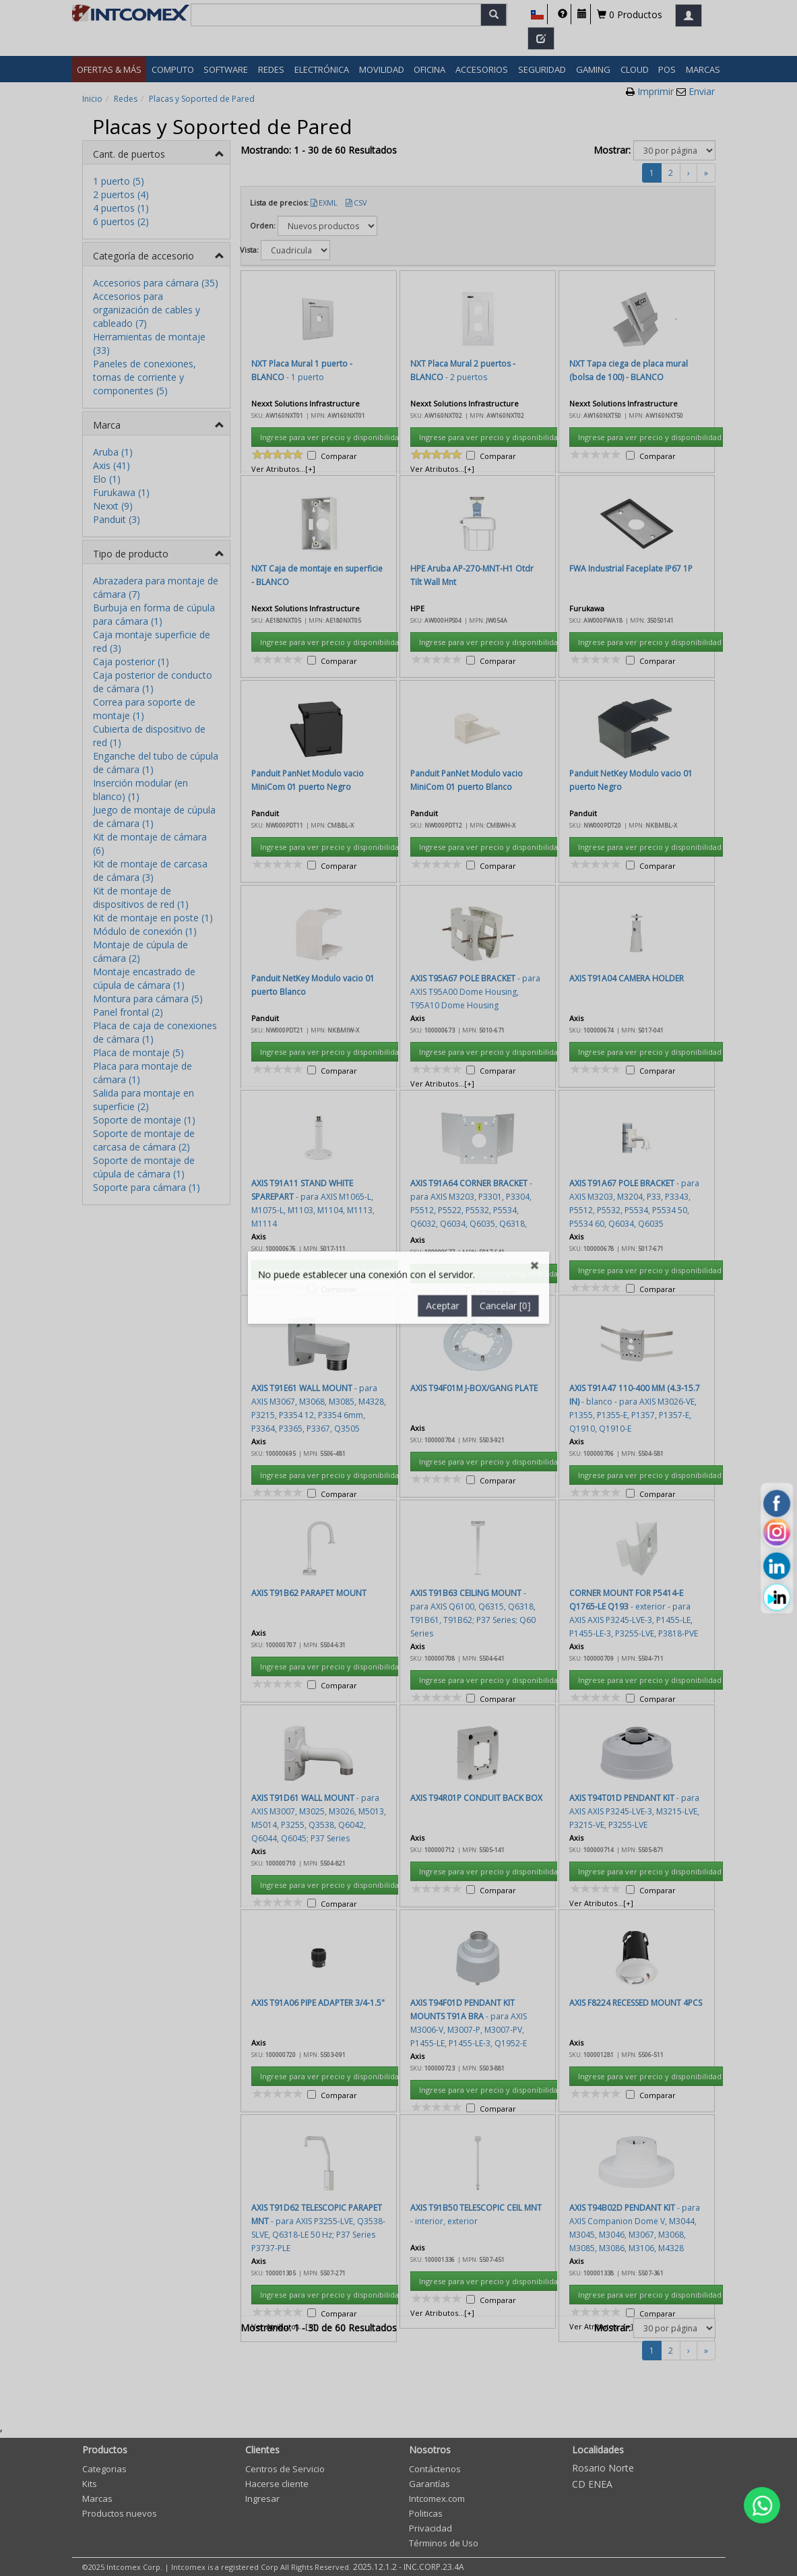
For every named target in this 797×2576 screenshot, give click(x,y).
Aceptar (443, 742)
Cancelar (507, 742)
